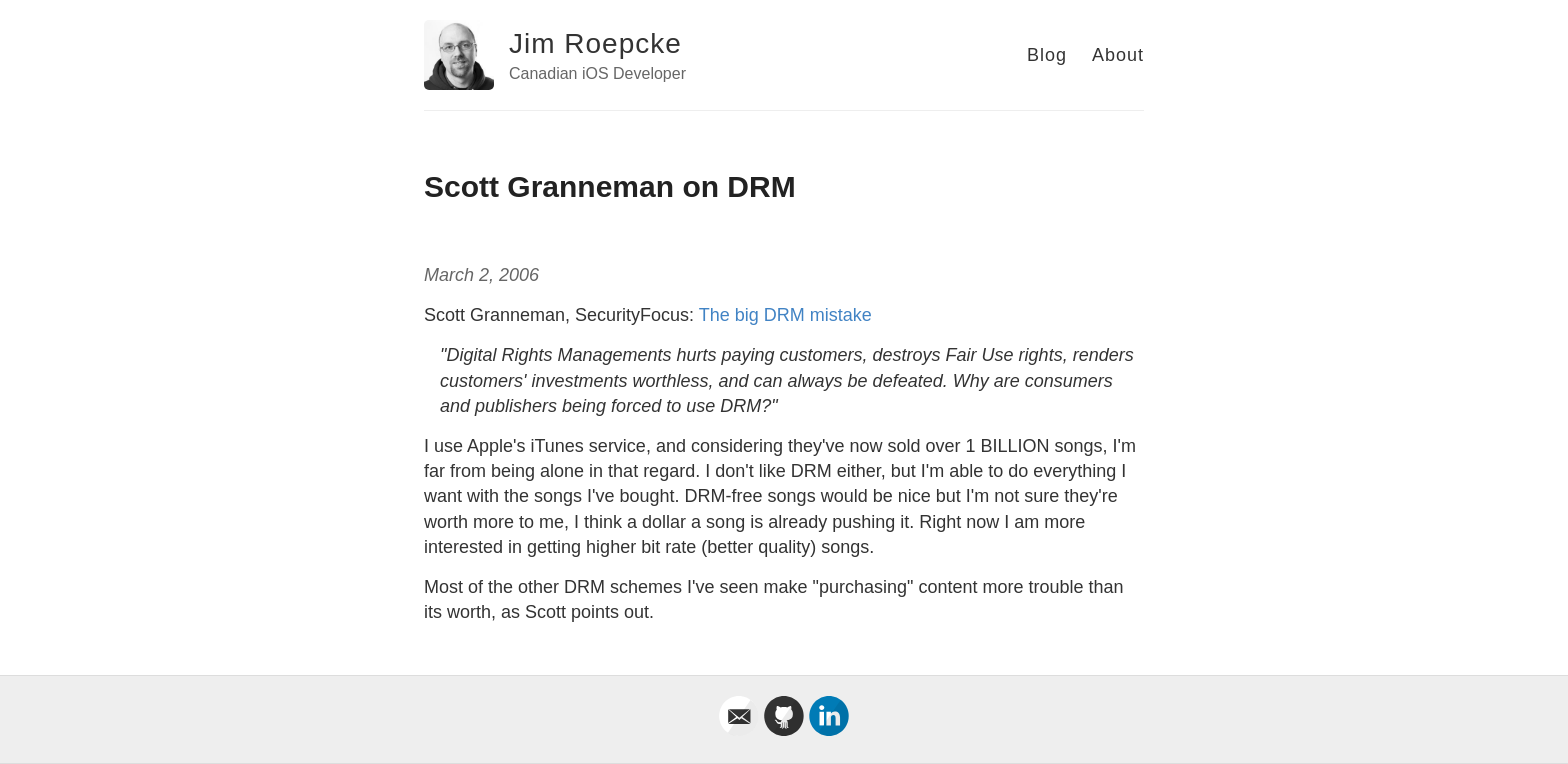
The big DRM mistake (785, 315)
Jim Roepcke (595, 43)
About (1118, 55)
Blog (1047, 55)
